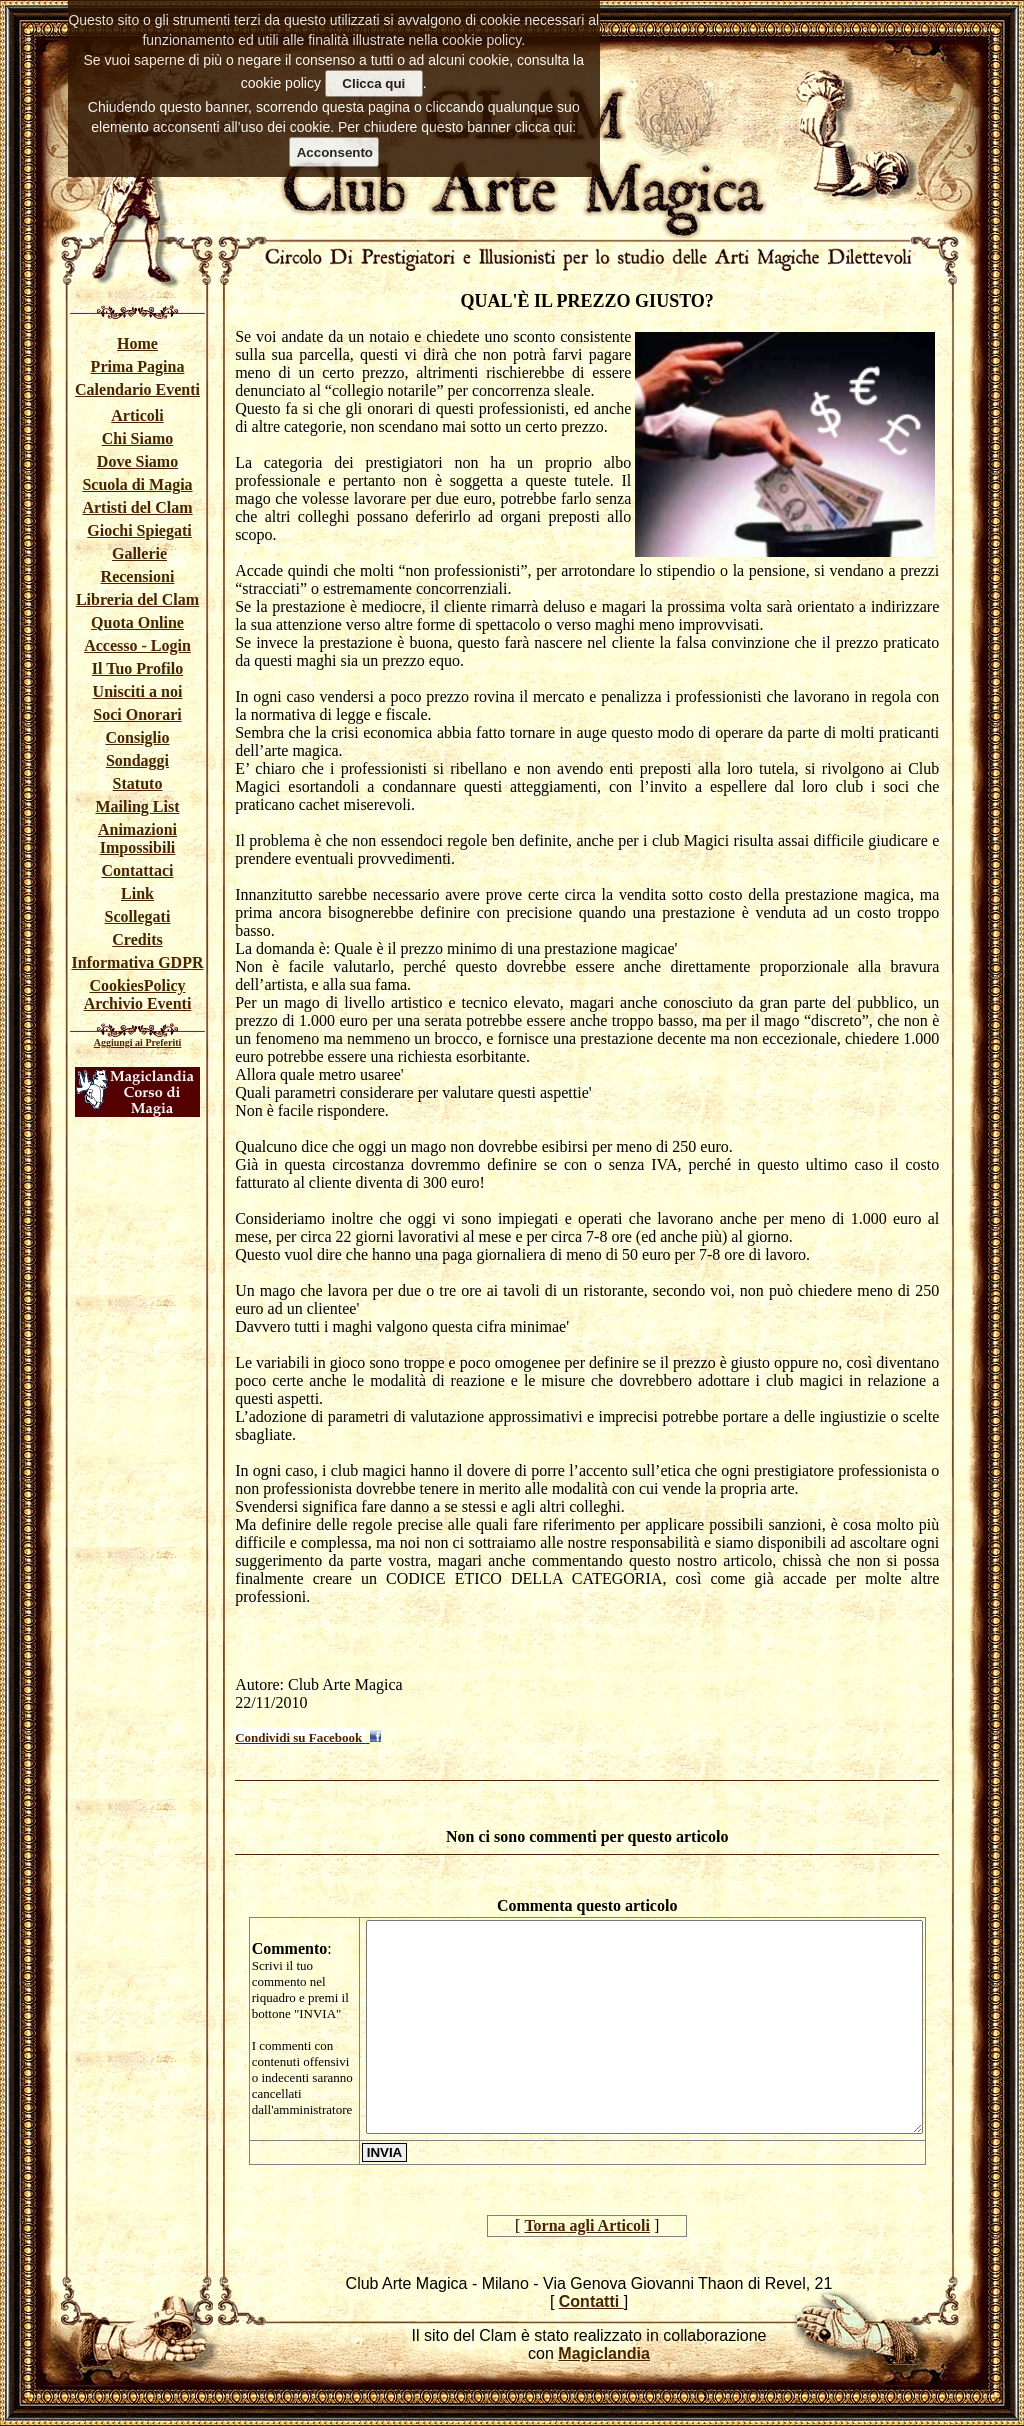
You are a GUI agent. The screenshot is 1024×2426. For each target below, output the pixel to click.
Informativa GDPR (138, 962)
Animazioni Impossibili (137, 838)
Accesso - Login (137, 645)
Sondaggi (137, 760)
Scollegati (138, 916)
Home (137, 343)
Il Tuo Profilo (137, 668)
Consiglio (137, 737)
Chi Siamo (138, 438)
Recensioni (138, 576)
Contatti (591, 2301)
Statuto (138, 783)
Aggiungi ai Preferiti (138, 1042)
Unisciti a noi (138, 691)
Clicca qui (373, 83)
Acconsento (335, 152)
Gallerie (139, 553)
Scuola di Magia (137, 484)
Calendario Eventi (137, 389)
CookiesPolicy (138, 985)
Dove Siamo (137, 461)
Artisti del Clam (137, 507)
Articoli (137, 415)
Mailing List (137, 806)
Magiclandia (604, 2353)
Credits (137, 939)
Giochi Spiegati (139, 530)
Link (137, 893)
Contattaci (138, 870)
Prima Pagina (138, 366)
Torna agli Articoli (587, 2225)
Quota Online (137, 622)
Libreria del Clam (137, 599)
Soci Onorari (137, 714)
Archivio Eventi (138, 1003)
